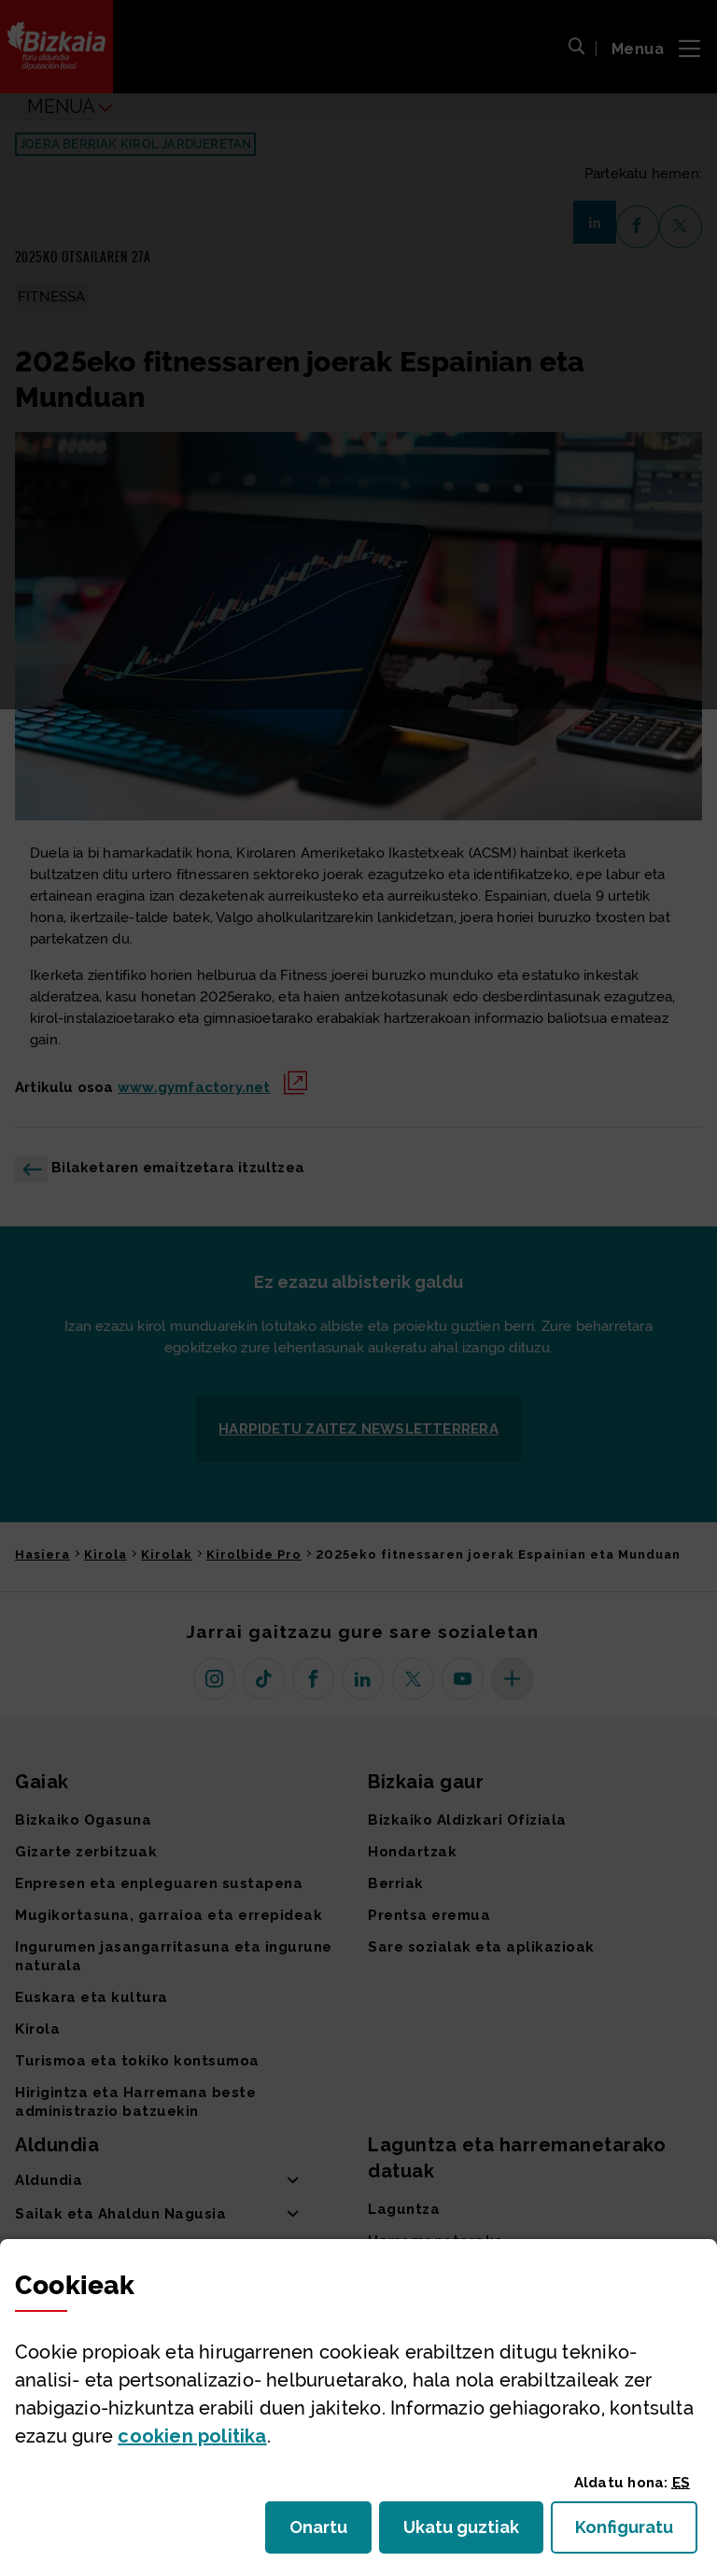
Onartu (330, 2532)
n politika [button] (192, 2436)
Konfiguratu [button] (636, 2532)
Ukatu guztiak (466, 2532)
